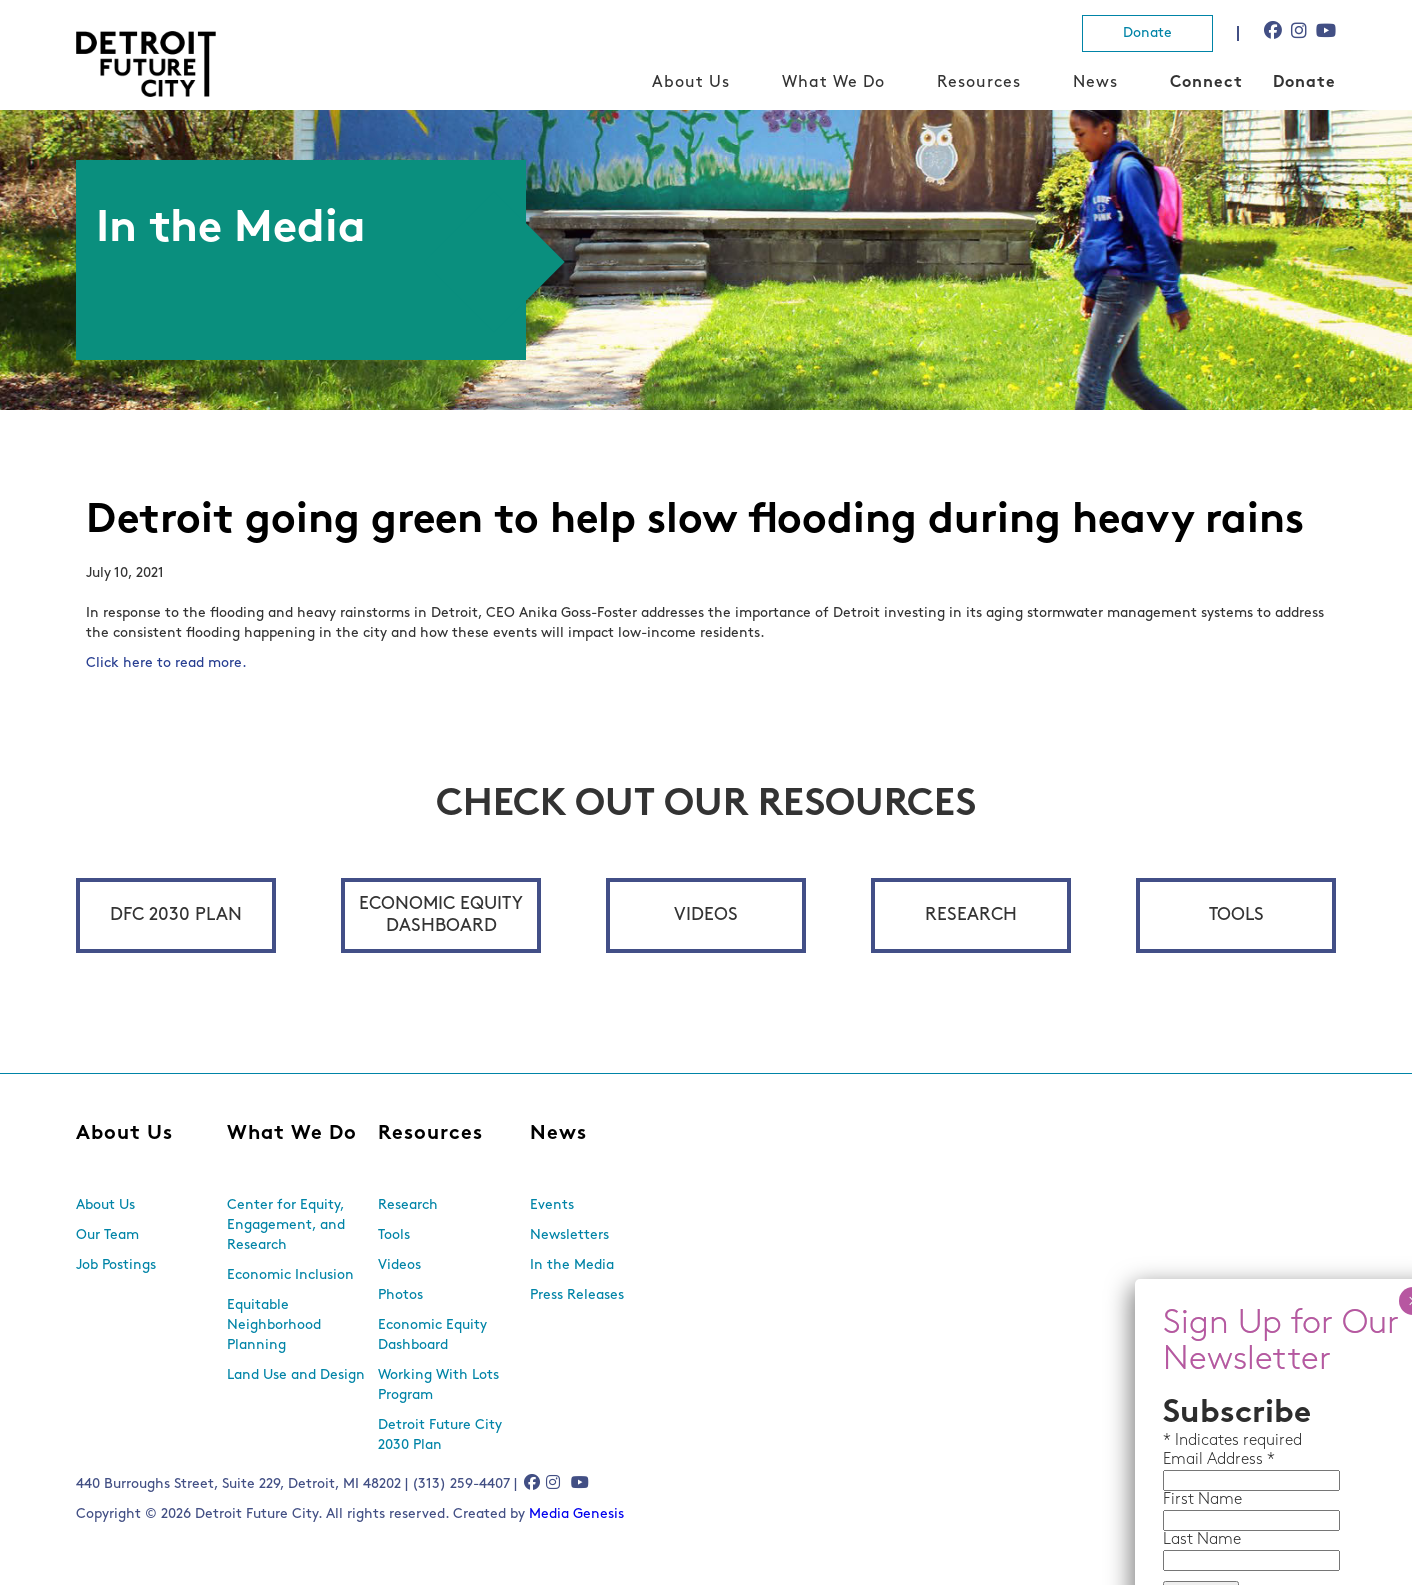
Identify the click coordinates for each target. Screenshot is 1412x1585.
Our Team (107, 1235)
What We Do (833, 83)
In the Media (572, 1265)
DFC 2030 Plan (176, 915)
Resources (979, 83)
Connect (1206, 83)
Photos (400, 1295)
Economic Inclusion (290, 1275)
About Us (691, 83)
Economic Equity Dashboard (441, 915)
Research (971, 915)
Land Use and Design (296, 1375)
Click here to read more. (168, 663)
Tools (1236, 915)
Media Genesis (576, 1514)
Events (552, 1205)
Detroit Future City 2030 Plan (440, 1435)
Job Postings (116, 1265)
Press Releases (577, 1295)
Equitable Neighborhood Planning (274, 1325)
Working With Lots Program (438, 1385)
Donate (1147, 33)
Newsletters (569, 1235)
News (1095, 83)
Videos (706, 915)
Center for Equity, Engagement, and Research (286, 1225)
